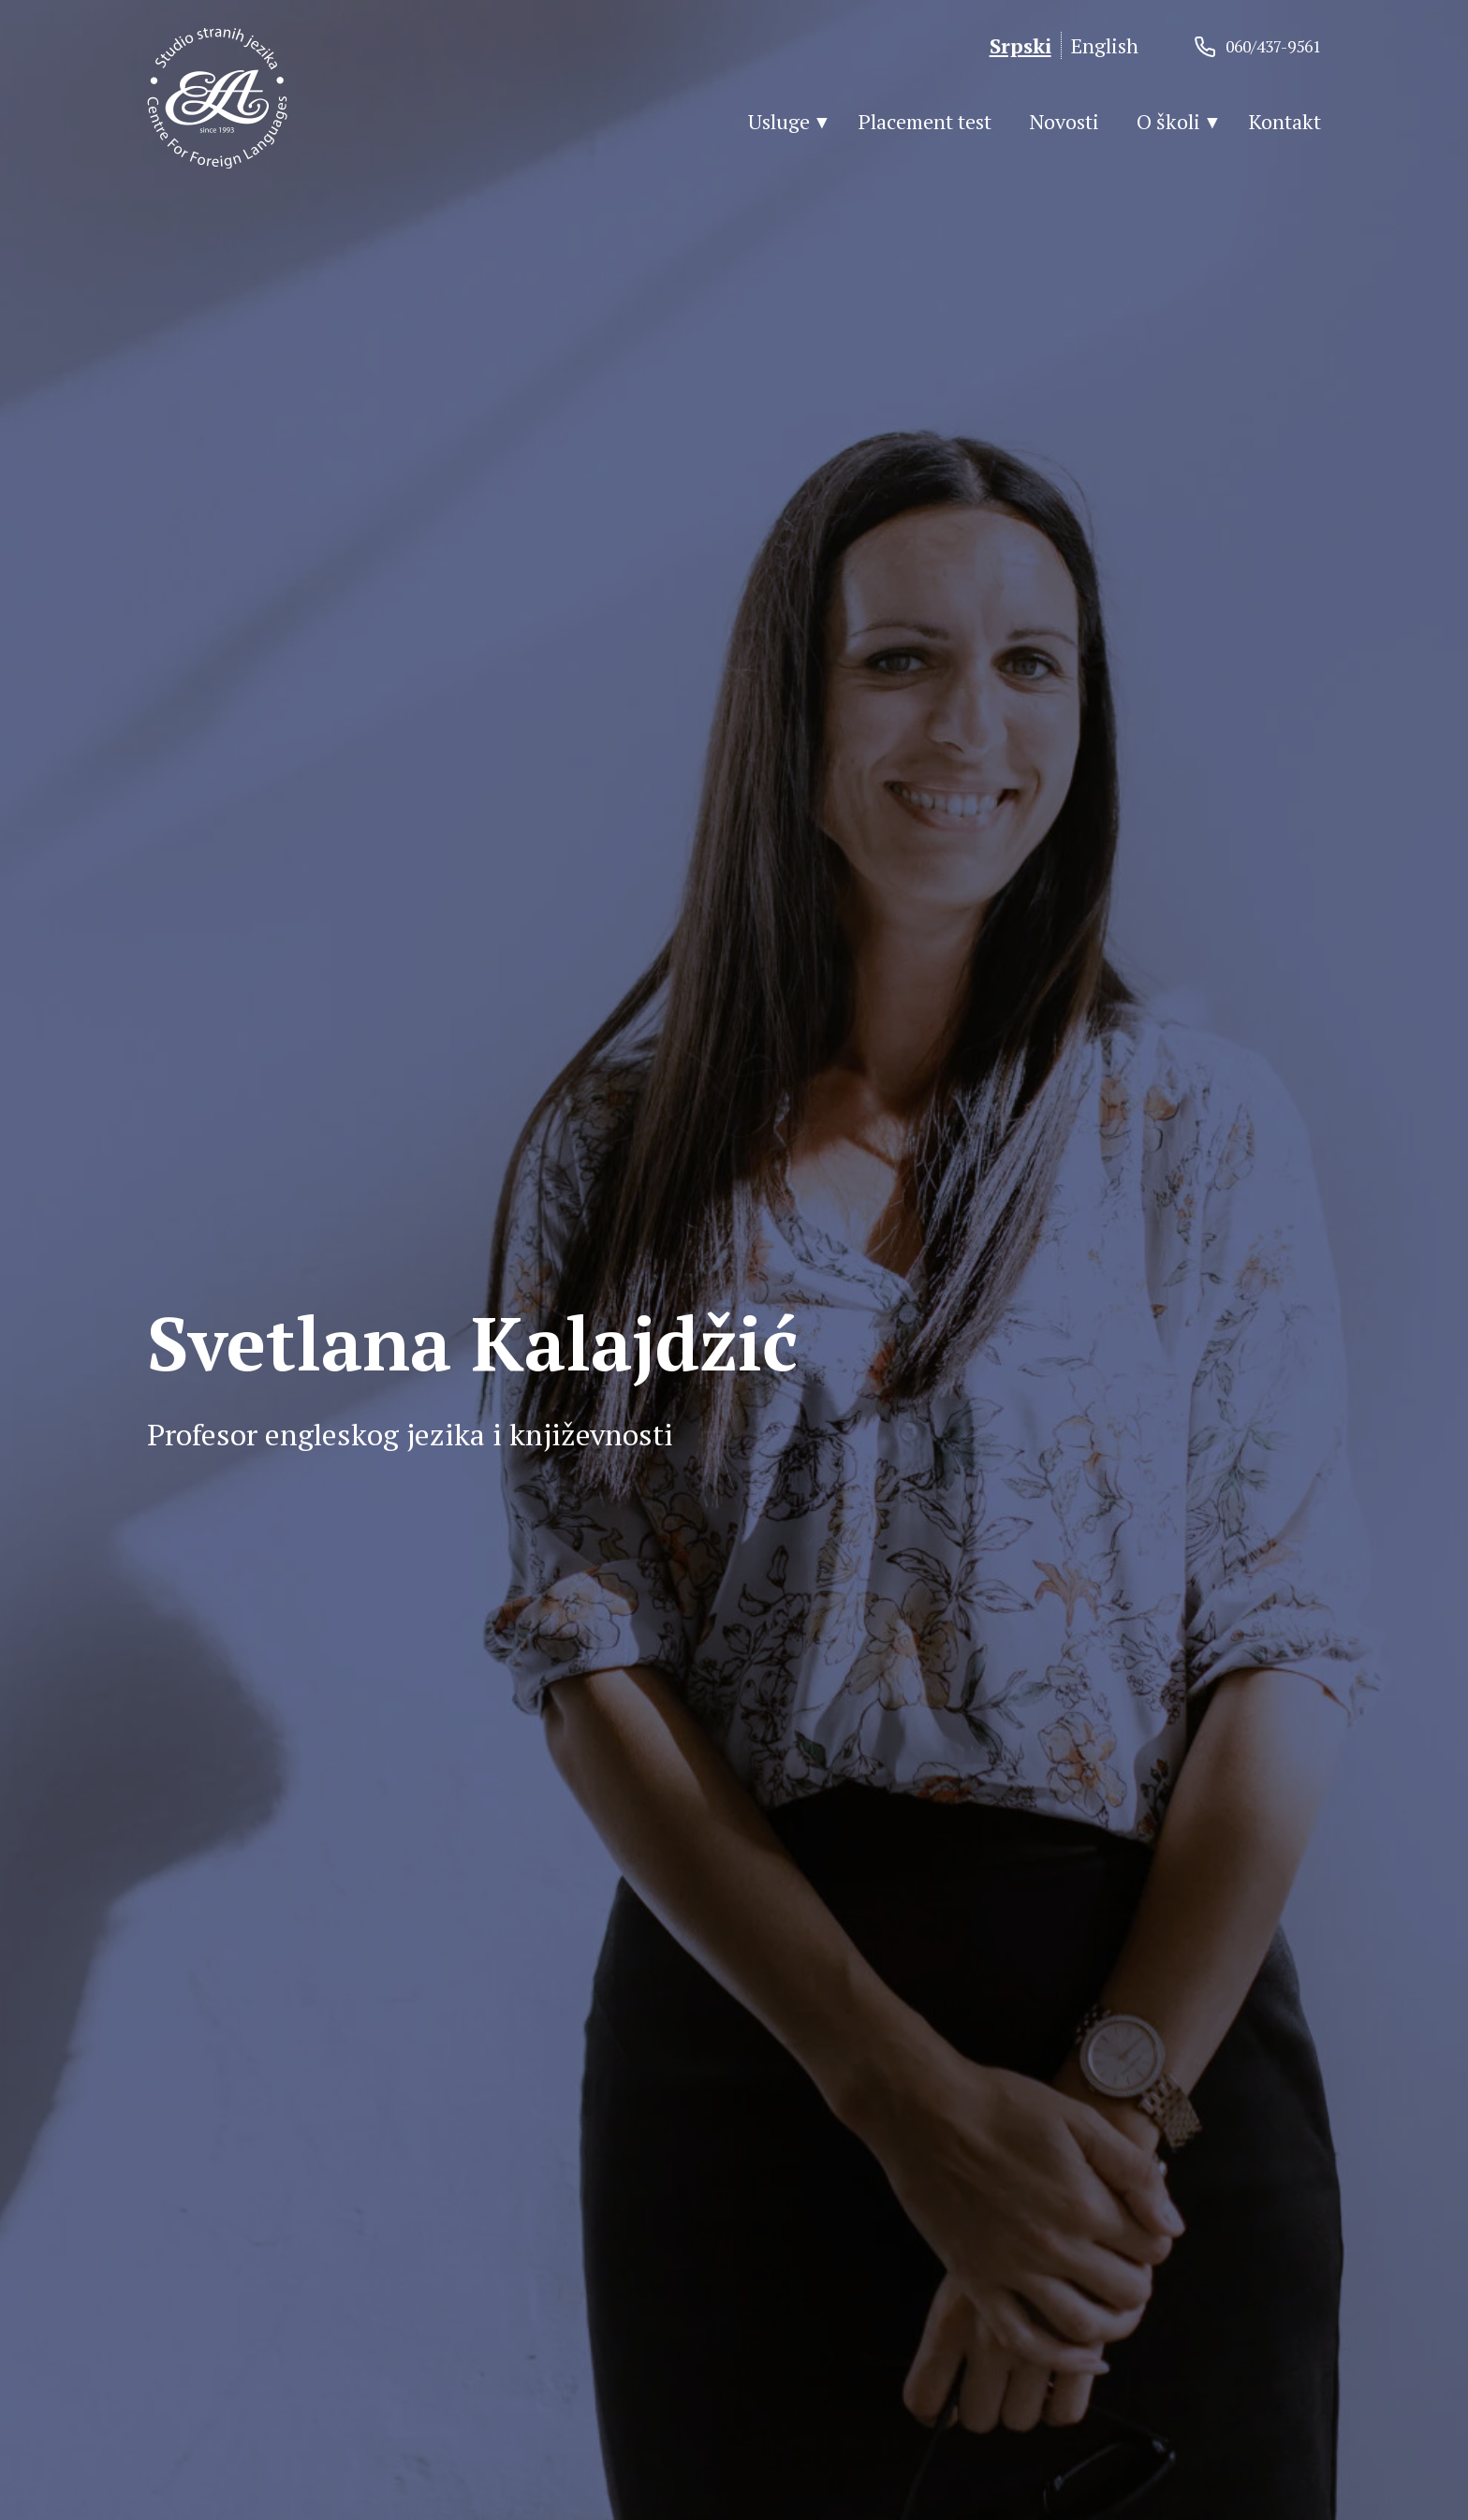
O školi (1168, 121)
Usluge (779, 121)
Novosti (1064, 121)
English (1104, 45)
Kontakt (1285, 121)
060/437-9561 (1273, 46)
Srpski (1020, 45)
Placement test (925, 121)
